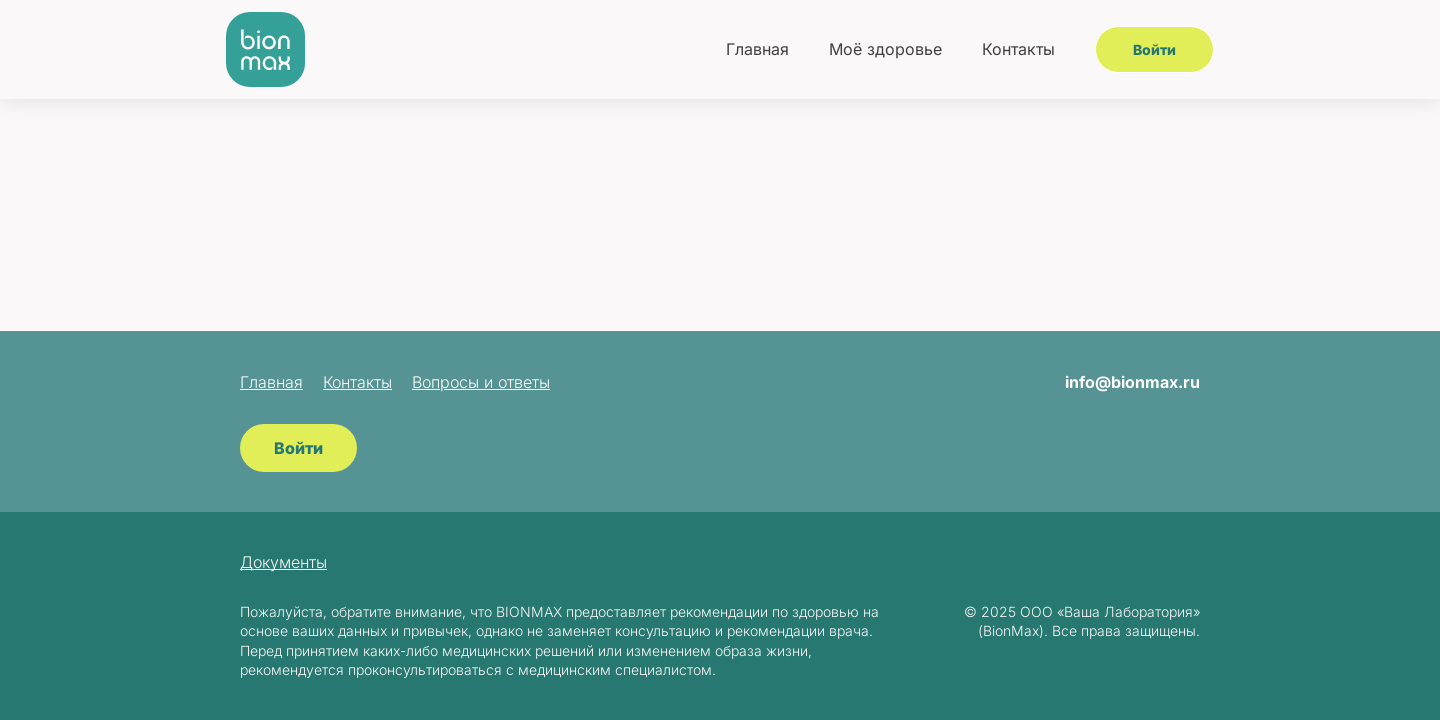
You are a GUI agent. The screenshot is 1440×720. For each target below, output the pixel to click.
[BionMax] (266, 49)
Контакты (1018, 49)
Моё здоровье (885, 49)
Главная (757, 49)
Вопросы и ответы (481, 382)
